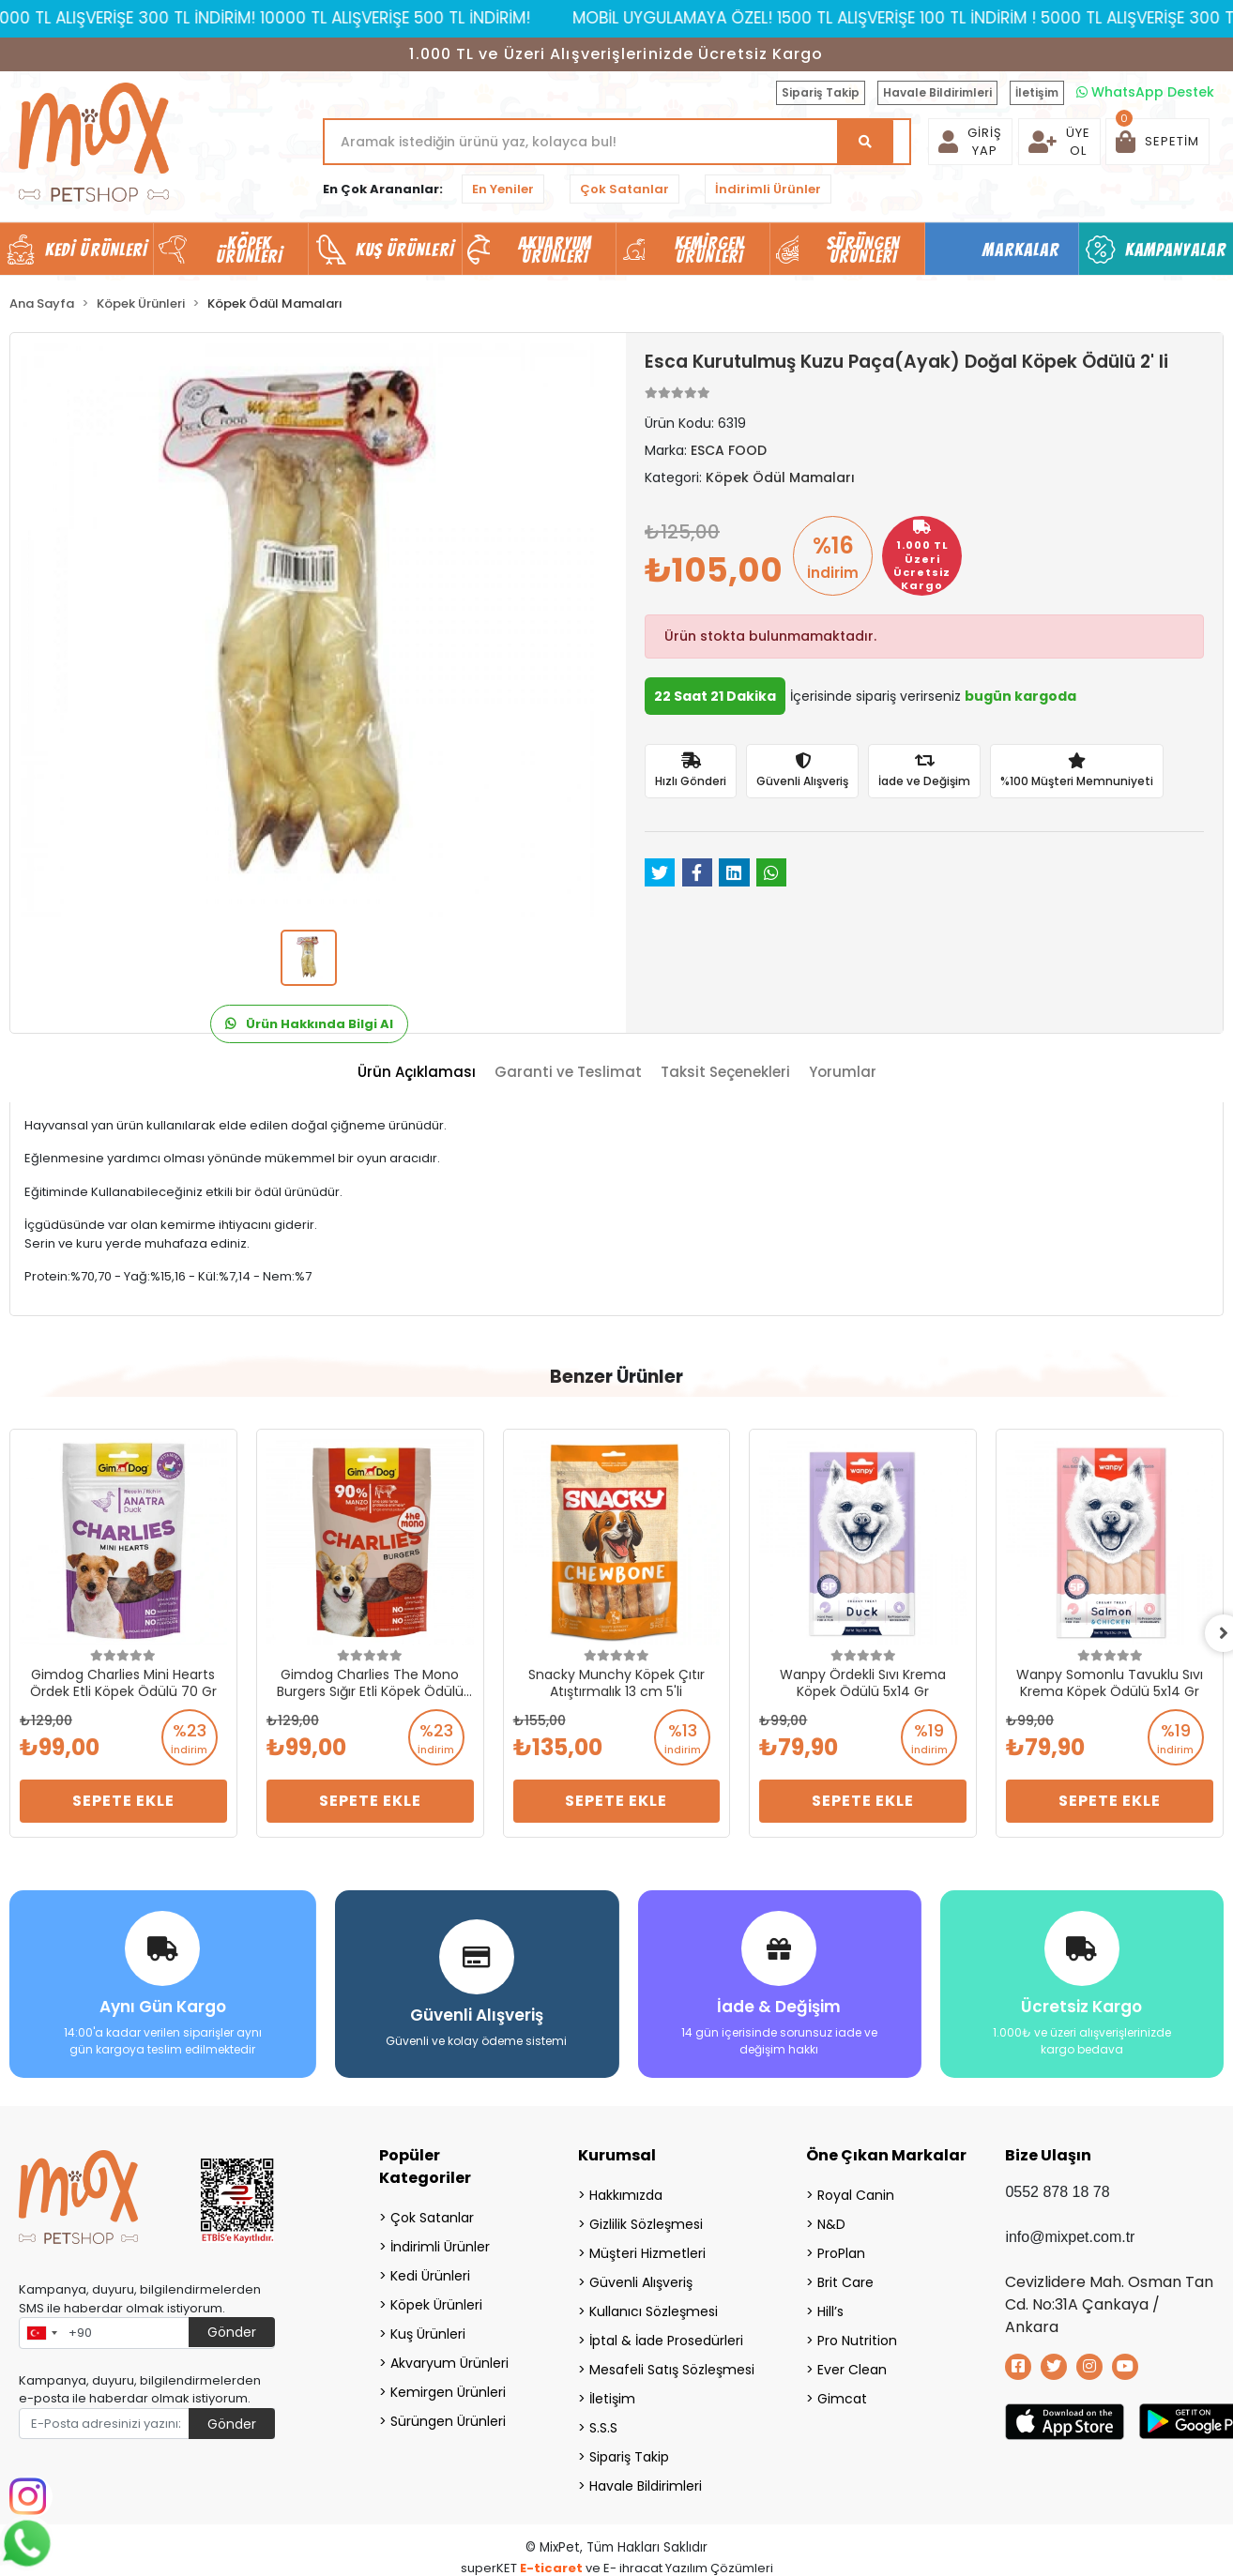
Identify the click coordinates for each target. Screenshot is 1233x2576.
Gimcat (842, 2398)
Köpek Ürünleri (436, 2305)
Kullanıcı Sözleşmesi (653, 2311)
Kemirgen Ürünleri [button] (710, 249)
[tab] (417, 1073)
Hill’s (830, 2311)
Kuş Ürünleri (427, 2334)
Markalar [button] (1021, 249)
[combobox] (41, 2333)
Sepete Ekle (123, 1800)
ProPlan (841, 2253)
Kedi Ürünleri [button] (96, 249)
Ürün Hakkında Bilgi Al (309, 1024)
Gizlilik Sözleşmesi (646, 2224)
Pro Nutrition (857, 2340)
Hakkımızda (625, 2195)
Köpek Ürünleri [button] (249, 249)
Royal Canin (855, 2195)
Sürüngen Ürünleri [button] (864, 249)
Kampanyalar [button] (1175, 249)
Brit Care (845, 2282)
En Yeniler (503, 189)
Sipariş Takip (821, 92)
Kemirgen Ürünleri (448, 2392)
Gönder (231, 2332)
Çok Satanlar (624, 189)
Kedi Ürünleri (430, 2275)
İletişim (1036, 92)
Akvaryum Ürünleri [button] (555, 249)
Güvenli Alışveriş (641, 2282)
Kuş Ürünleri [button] (405, 249)
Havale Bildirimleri (937, 92)
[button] (1157, 141)
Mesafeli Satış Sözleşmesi (671, 2369)
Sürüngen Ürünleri (448, 2421)
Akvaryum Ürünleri (449, 2363)
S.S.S (603, 2427)
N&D (831, 2224)
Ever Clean (852, 2369)
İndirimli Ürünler (768, 189)
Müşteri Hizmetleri (647, 2253)
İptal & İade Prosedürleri (666, 2340)
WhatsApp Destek (1145, 92)
